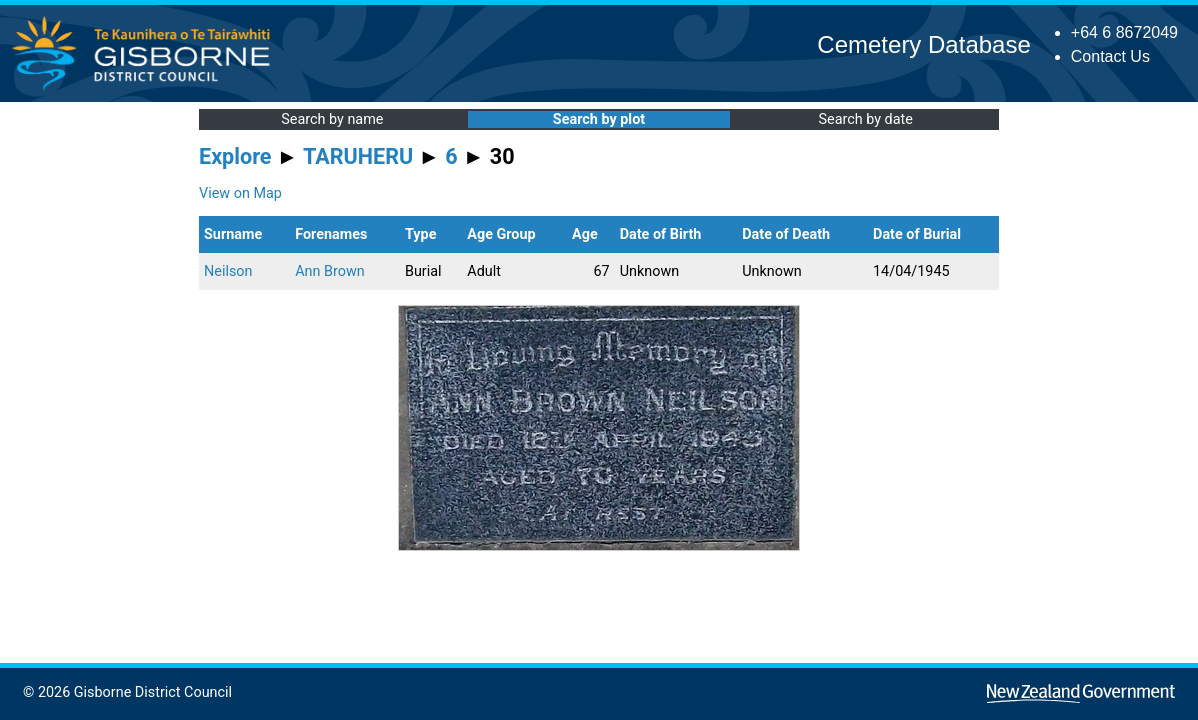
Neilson (228, 271)
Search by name (332, 119)
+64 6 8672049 (1124, 32)
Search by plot (599, 119)
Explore (235, 156)
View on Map (240, 193)
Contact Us (1110, 56)
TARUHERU (358, 156)
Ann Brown (330, 271)
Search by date (865, 119)
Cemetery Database (923, 44)
